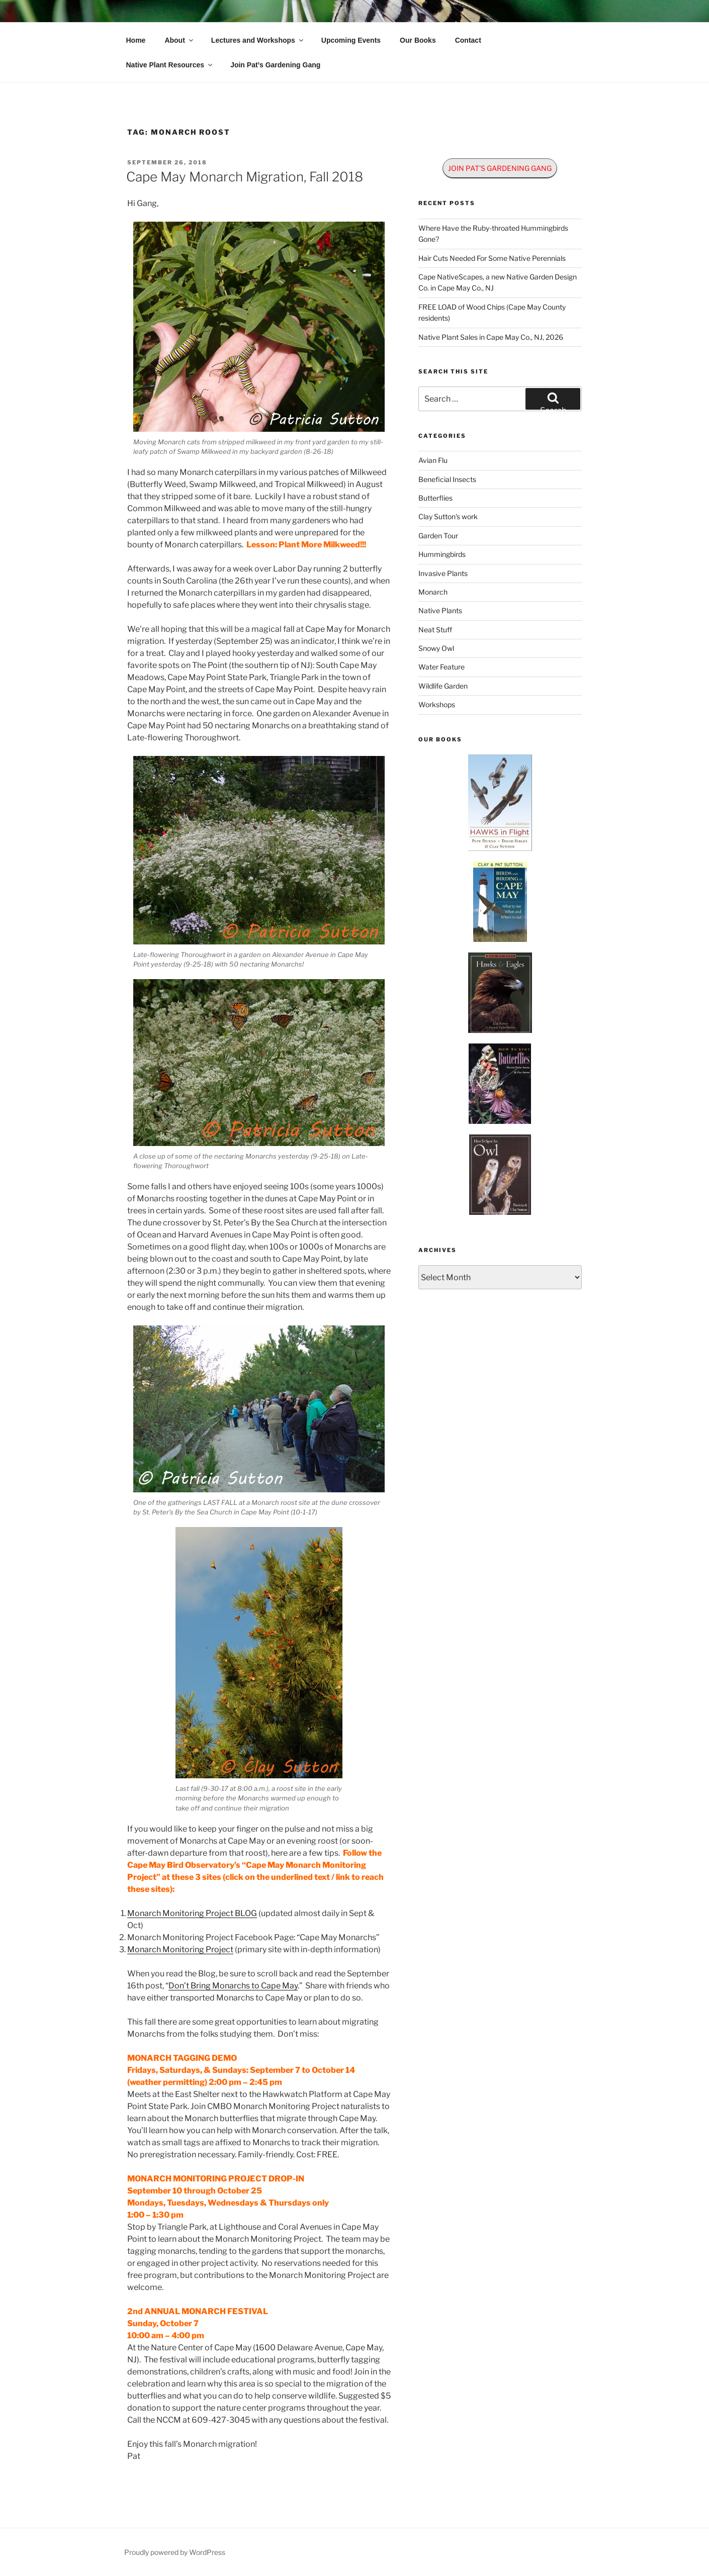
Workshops (436, 704)
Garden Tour (438, 535)
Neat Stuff (435, 629)
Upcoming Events (351, 40)
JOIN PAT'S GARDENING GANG (500, 168)
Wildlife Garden (443, 686)
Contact (468, 40)
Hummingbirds (442, 554)
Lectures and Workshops (258, 40)
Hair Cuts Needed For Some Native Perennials (492, 258)
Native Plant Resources (170, 65)
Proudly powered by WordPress (174, 2552)
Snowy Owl (436, 648)
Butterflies (435, 498)
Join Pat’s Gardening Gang (275, 65)
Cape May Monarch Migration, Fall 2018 (244, 176)
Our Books (418, 40)
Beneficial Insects (447, 479)
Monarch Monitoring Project (180, 1949)
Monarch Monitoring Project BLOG (192, 1913)
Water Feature (441, 666)
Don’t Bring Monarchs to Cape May (233, 1985)
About (179, 40)
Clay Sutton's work (448, 516)
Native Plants (440, 610)
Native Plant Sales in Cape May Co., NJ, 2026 (490, 337)
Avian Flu (433, 460)
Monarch (433, 592)
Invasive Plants (443, 573)
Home (136, 40)
